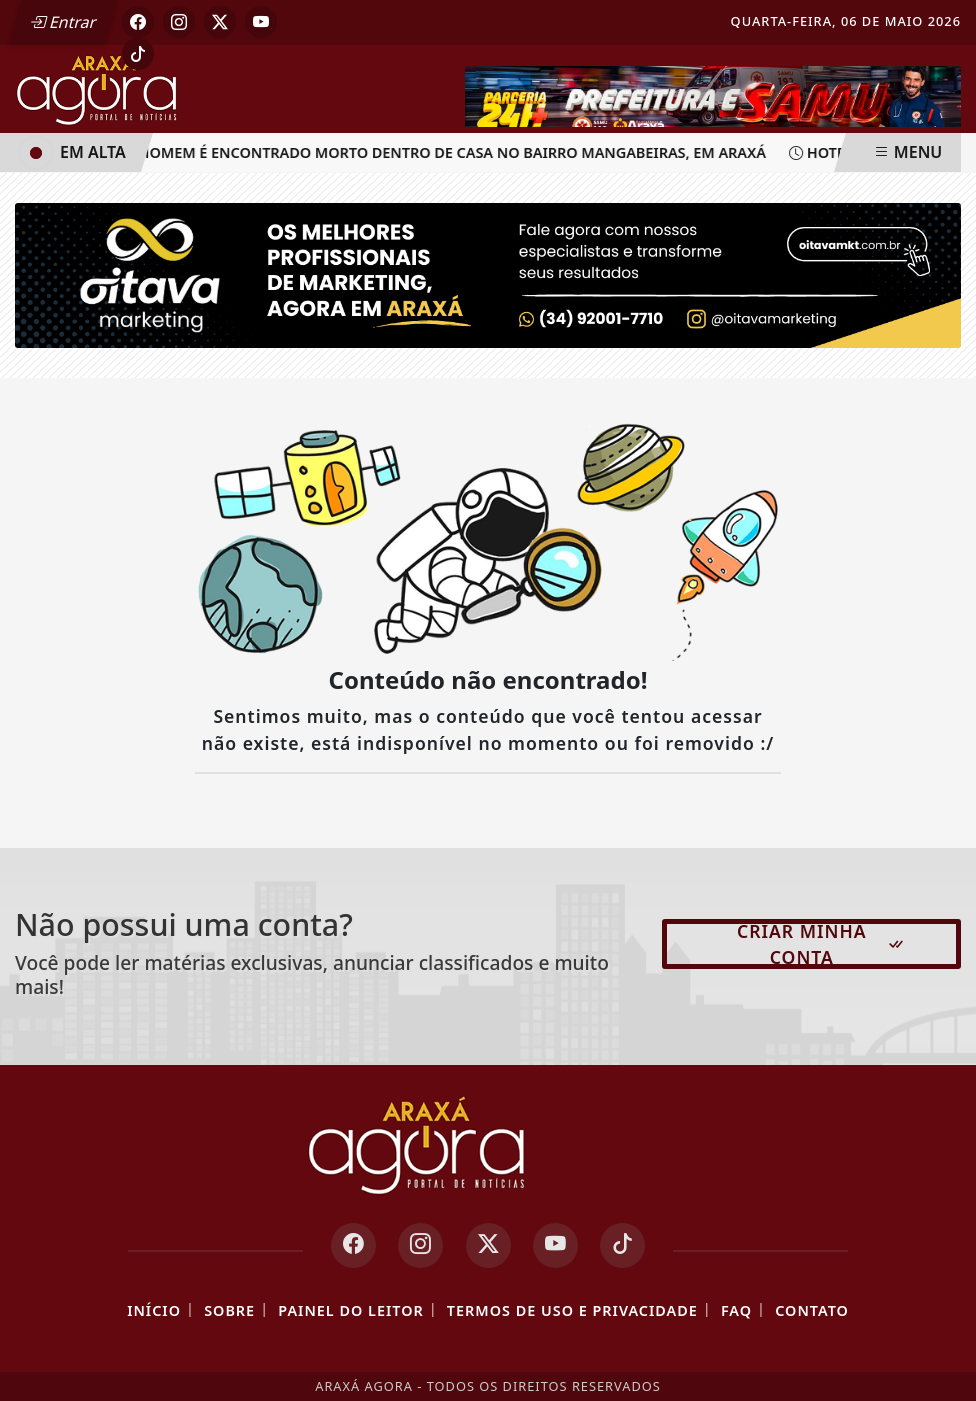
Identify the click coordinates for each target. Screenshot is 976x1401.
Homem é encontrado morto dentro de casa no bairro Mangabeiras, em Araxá (448, 152)
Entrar (63, 22)
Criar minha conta (821, 944)
